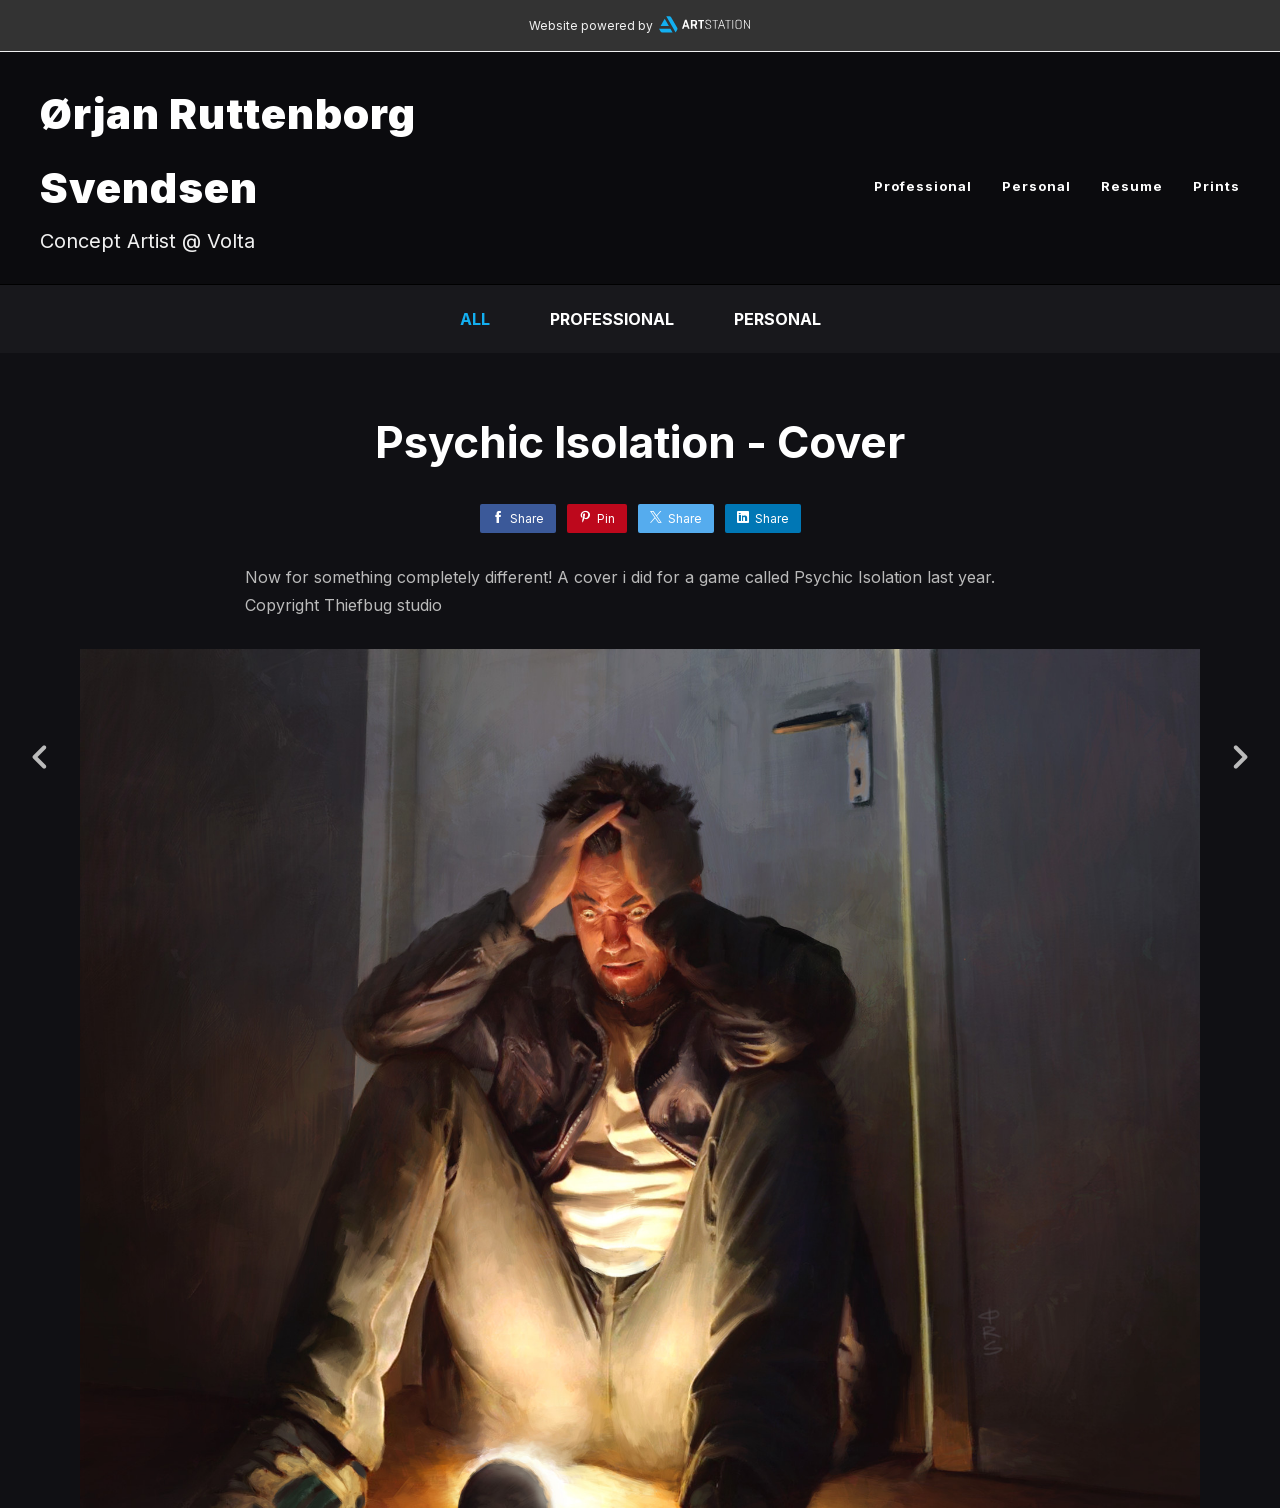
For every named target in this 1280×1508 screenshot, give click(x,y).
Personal (1036, 186)
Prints (1216, 186)
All (475, 319)
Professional (923, 186)
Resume (1132, 186)
